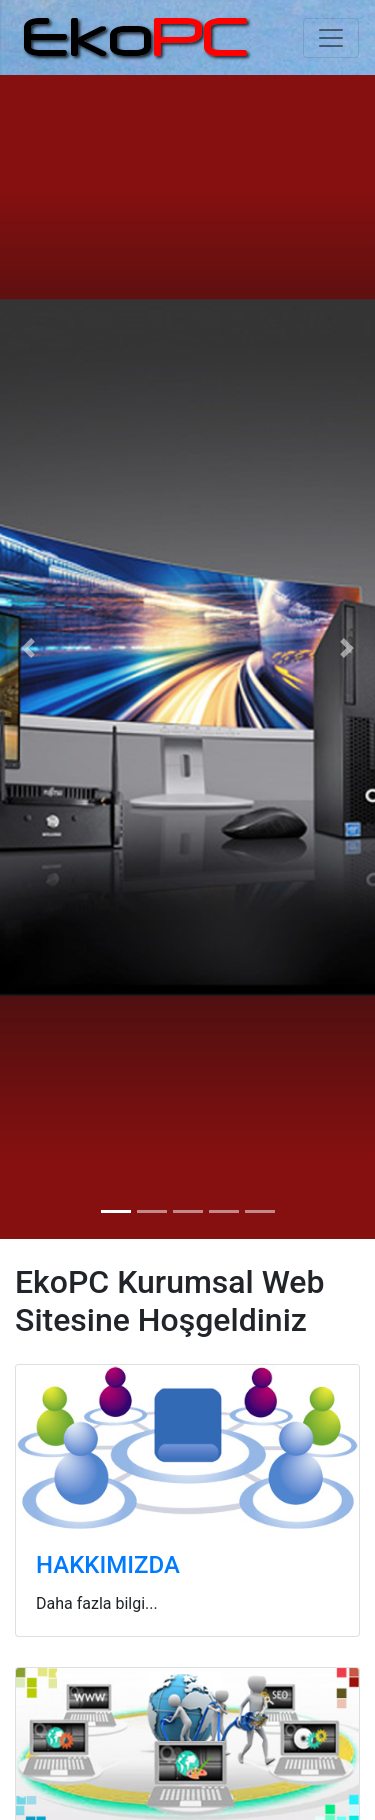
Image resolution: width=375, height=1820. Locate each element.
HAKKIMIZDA (108, 1565)
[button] (28, 647)
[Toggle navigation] (331, 38)
